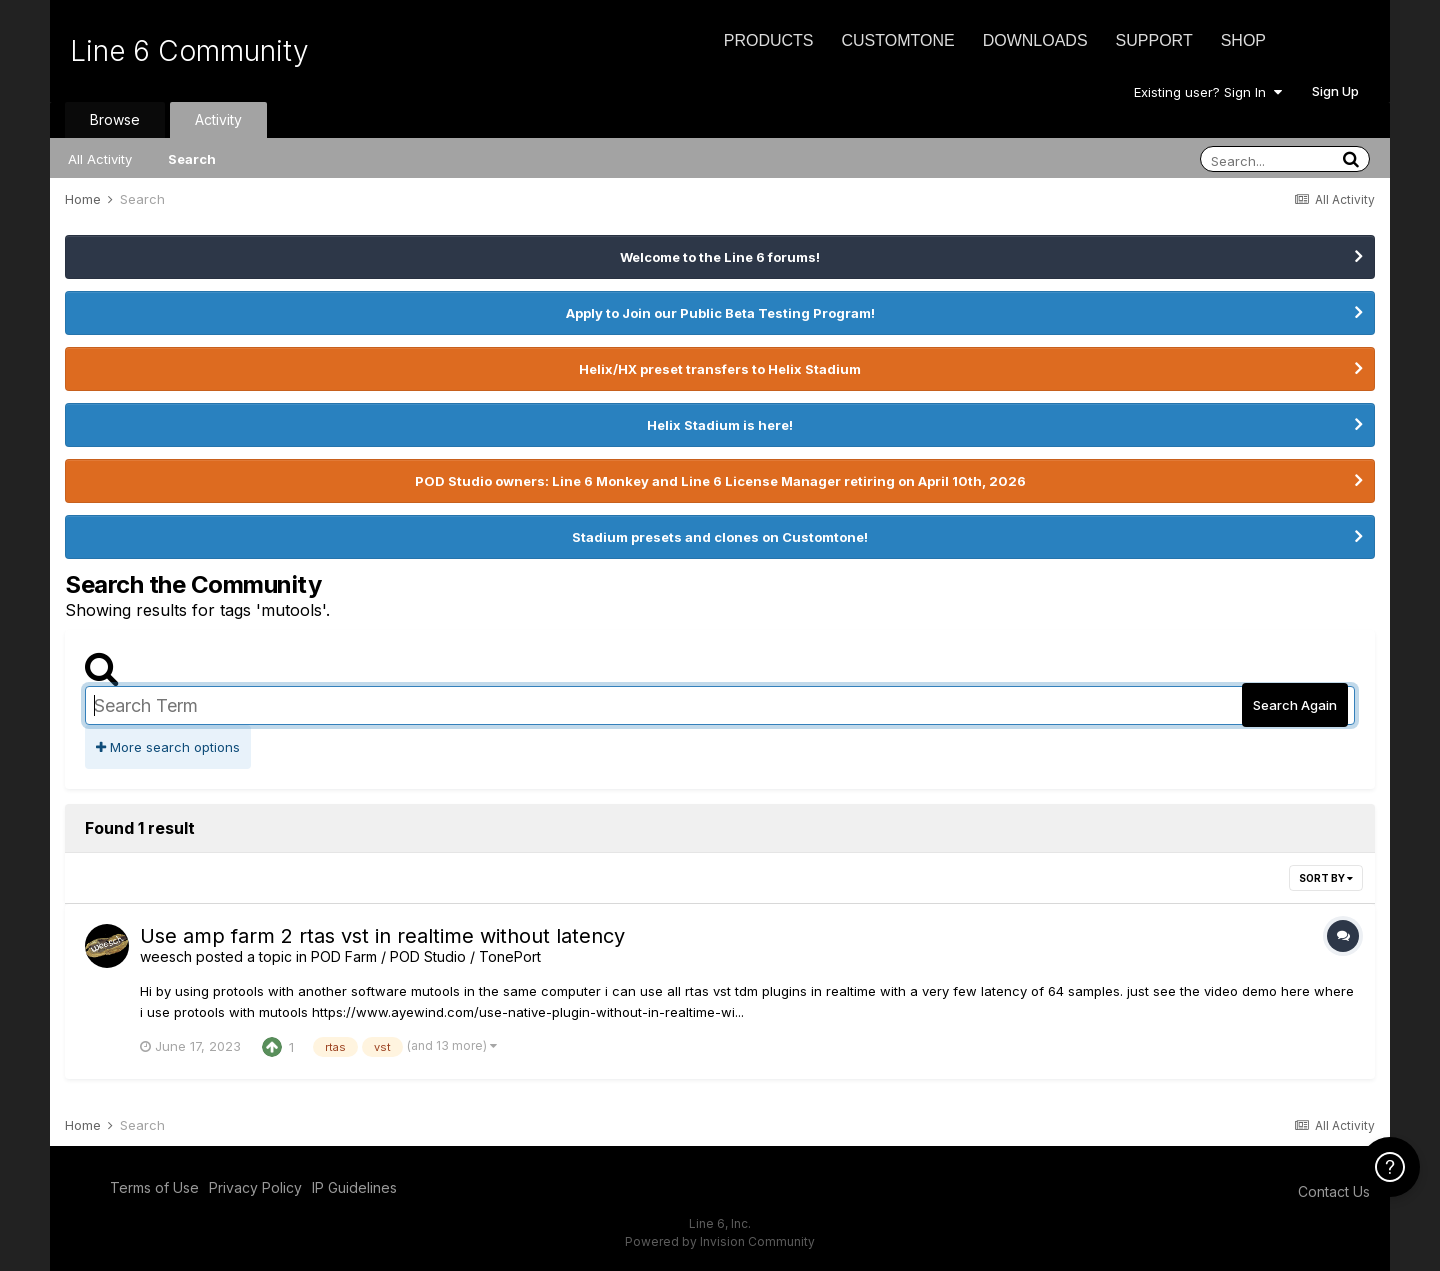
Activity (218, 119)
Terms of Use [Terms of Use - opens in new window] (154, 1187)
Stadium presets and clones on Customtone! (720, 537)
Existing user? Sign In (1208, 92)
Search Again (1295, 705)
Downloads (1035, 40)
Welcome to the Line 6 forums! (720, 257)
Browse (115, 119)
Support (1154, 40)
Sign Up (1335, 91)
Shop (1243, 40)
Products (769, 40)
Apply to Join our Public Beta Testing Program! (720, 313)
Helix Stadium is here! (720, 425)
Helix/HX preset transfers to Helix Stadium (720, 369)
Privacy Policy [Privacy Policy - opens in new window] (255, 1187)
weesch (166, 956)
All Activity (100, 159)
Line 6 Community (189, 51)
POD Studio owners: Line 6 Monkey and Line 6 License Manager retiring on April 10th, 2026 (720, 481)
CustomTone (897, 40)
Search (192, 159)
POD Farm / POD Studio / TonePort (426, 956)
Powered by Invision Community (720, 1241)
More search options (168, 747)
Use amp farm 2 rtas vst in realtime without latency (382, 936)
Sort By (1326, 878)
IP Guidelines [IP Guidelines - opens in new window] (354, 1187)
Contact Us (1334, 1191)
